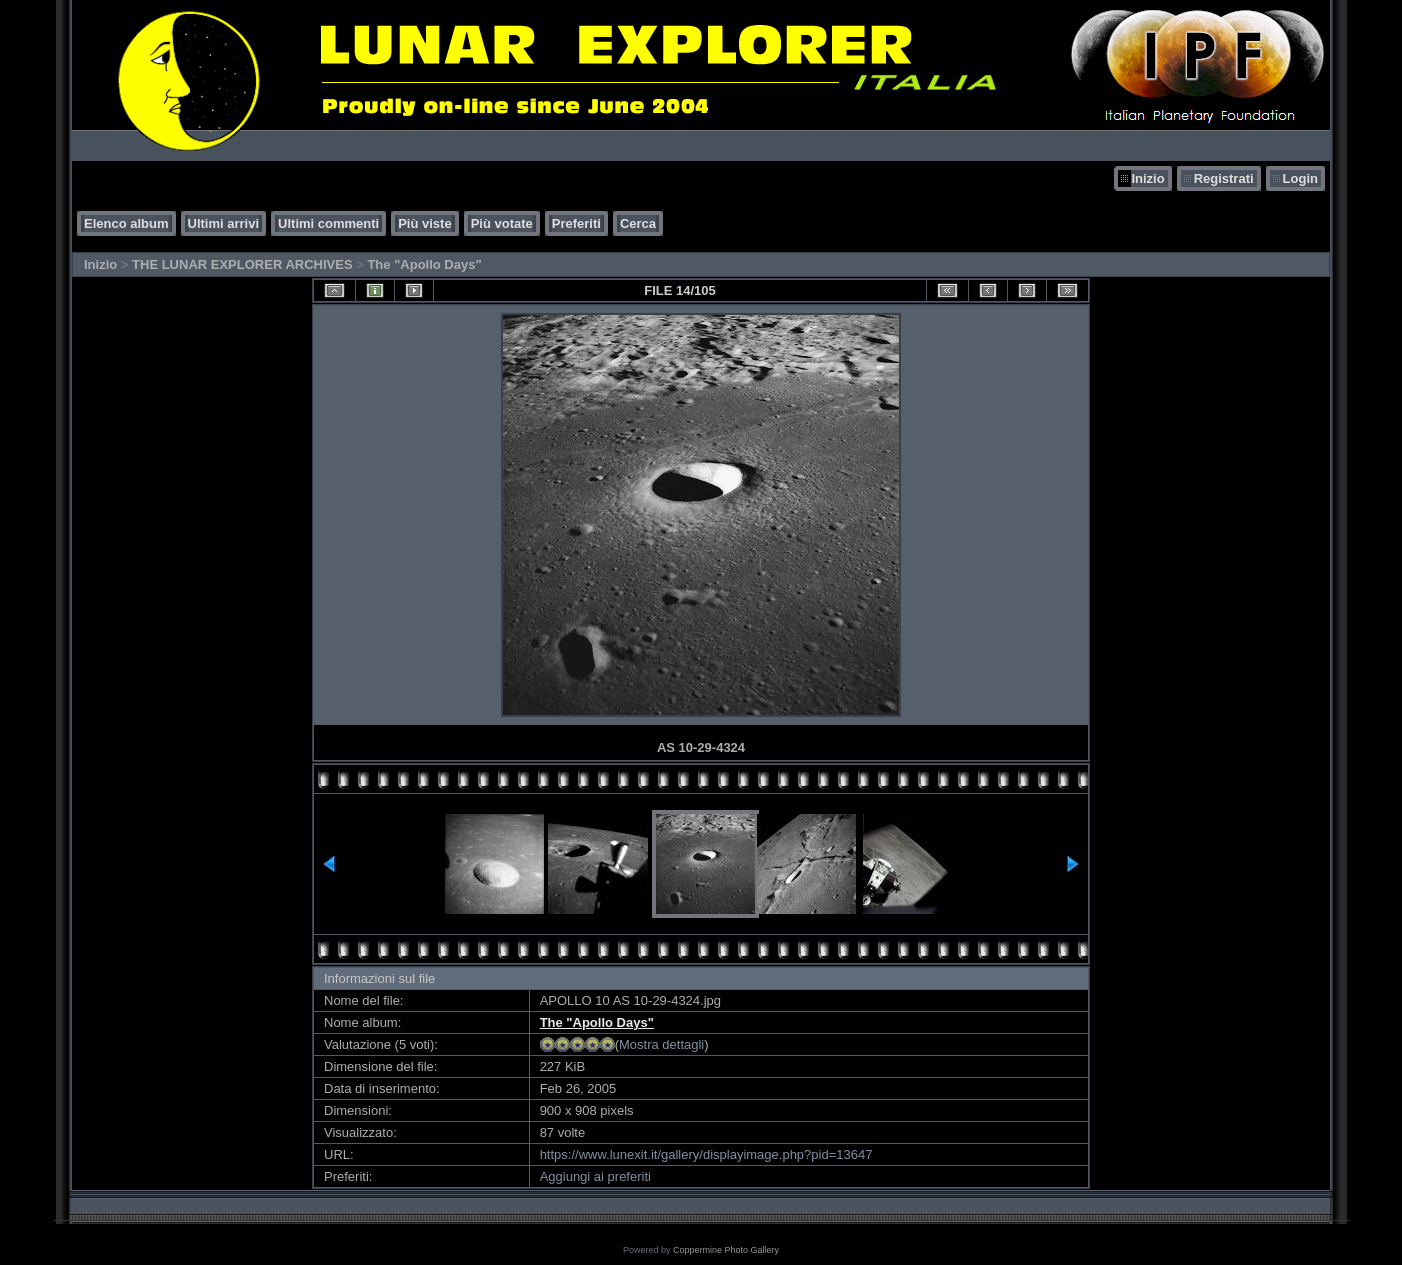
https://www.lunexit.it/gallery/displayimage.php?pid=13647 (706, 1154)
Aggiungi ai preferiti (595, 1176)
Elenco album (126, 223)
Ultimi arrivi (224, 223)
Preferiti (576, 223)
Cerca (638, 223)
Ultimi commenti (328, 223)
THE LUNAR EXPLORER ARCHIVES (242, 264)
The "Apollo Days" (424, 264)
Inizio (1147, 178)
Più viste (424, 223)
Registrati (1224, 178)
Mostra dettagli (661, 1044)
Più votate (502, 223)
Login (1300, 178)
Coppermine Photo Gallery (726, 1250)
